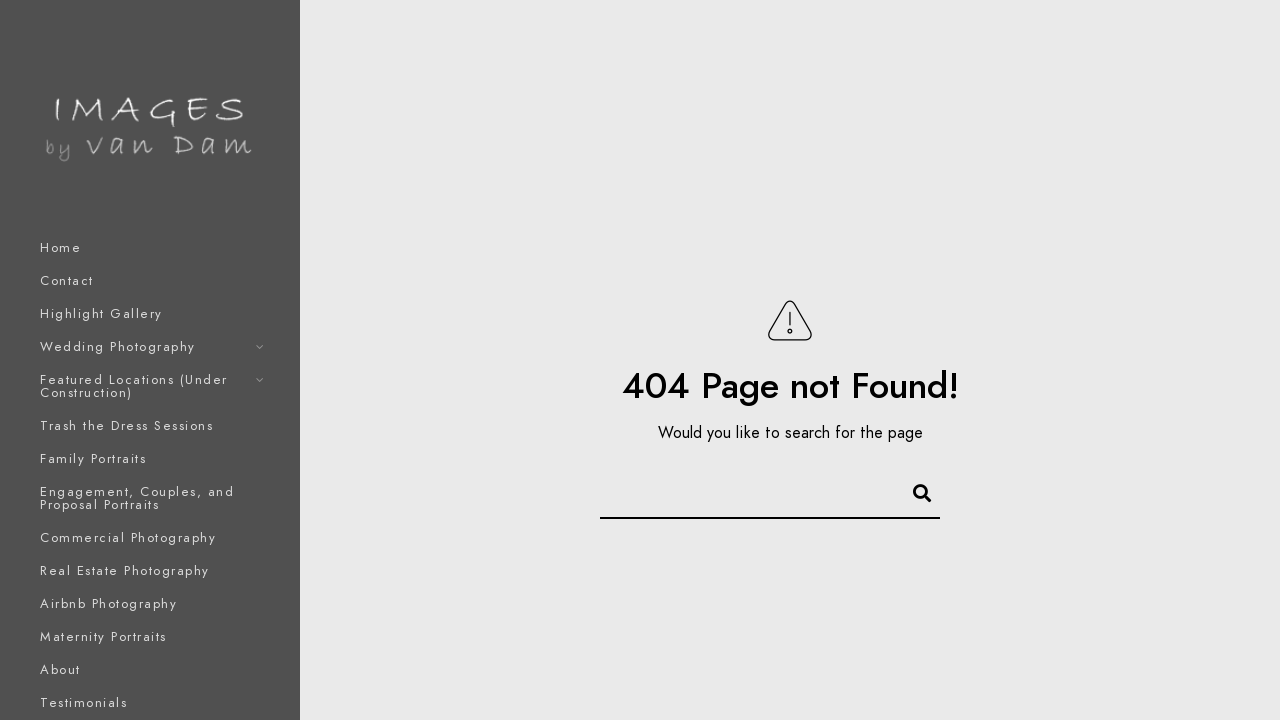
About (60, 670)
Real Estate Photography (125, 571)
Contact (67, 281)
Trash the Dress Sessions (126, 426)
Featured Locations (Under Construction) (134, 386)
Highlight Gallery (101, 314)
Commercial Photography (128, 538)
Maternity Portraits (103, 637)
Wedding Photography (118, 347)
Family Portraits (93, 459)
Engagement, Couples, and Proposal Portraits (137, 498)
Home (60, 248)
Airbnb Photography (108, 604)
